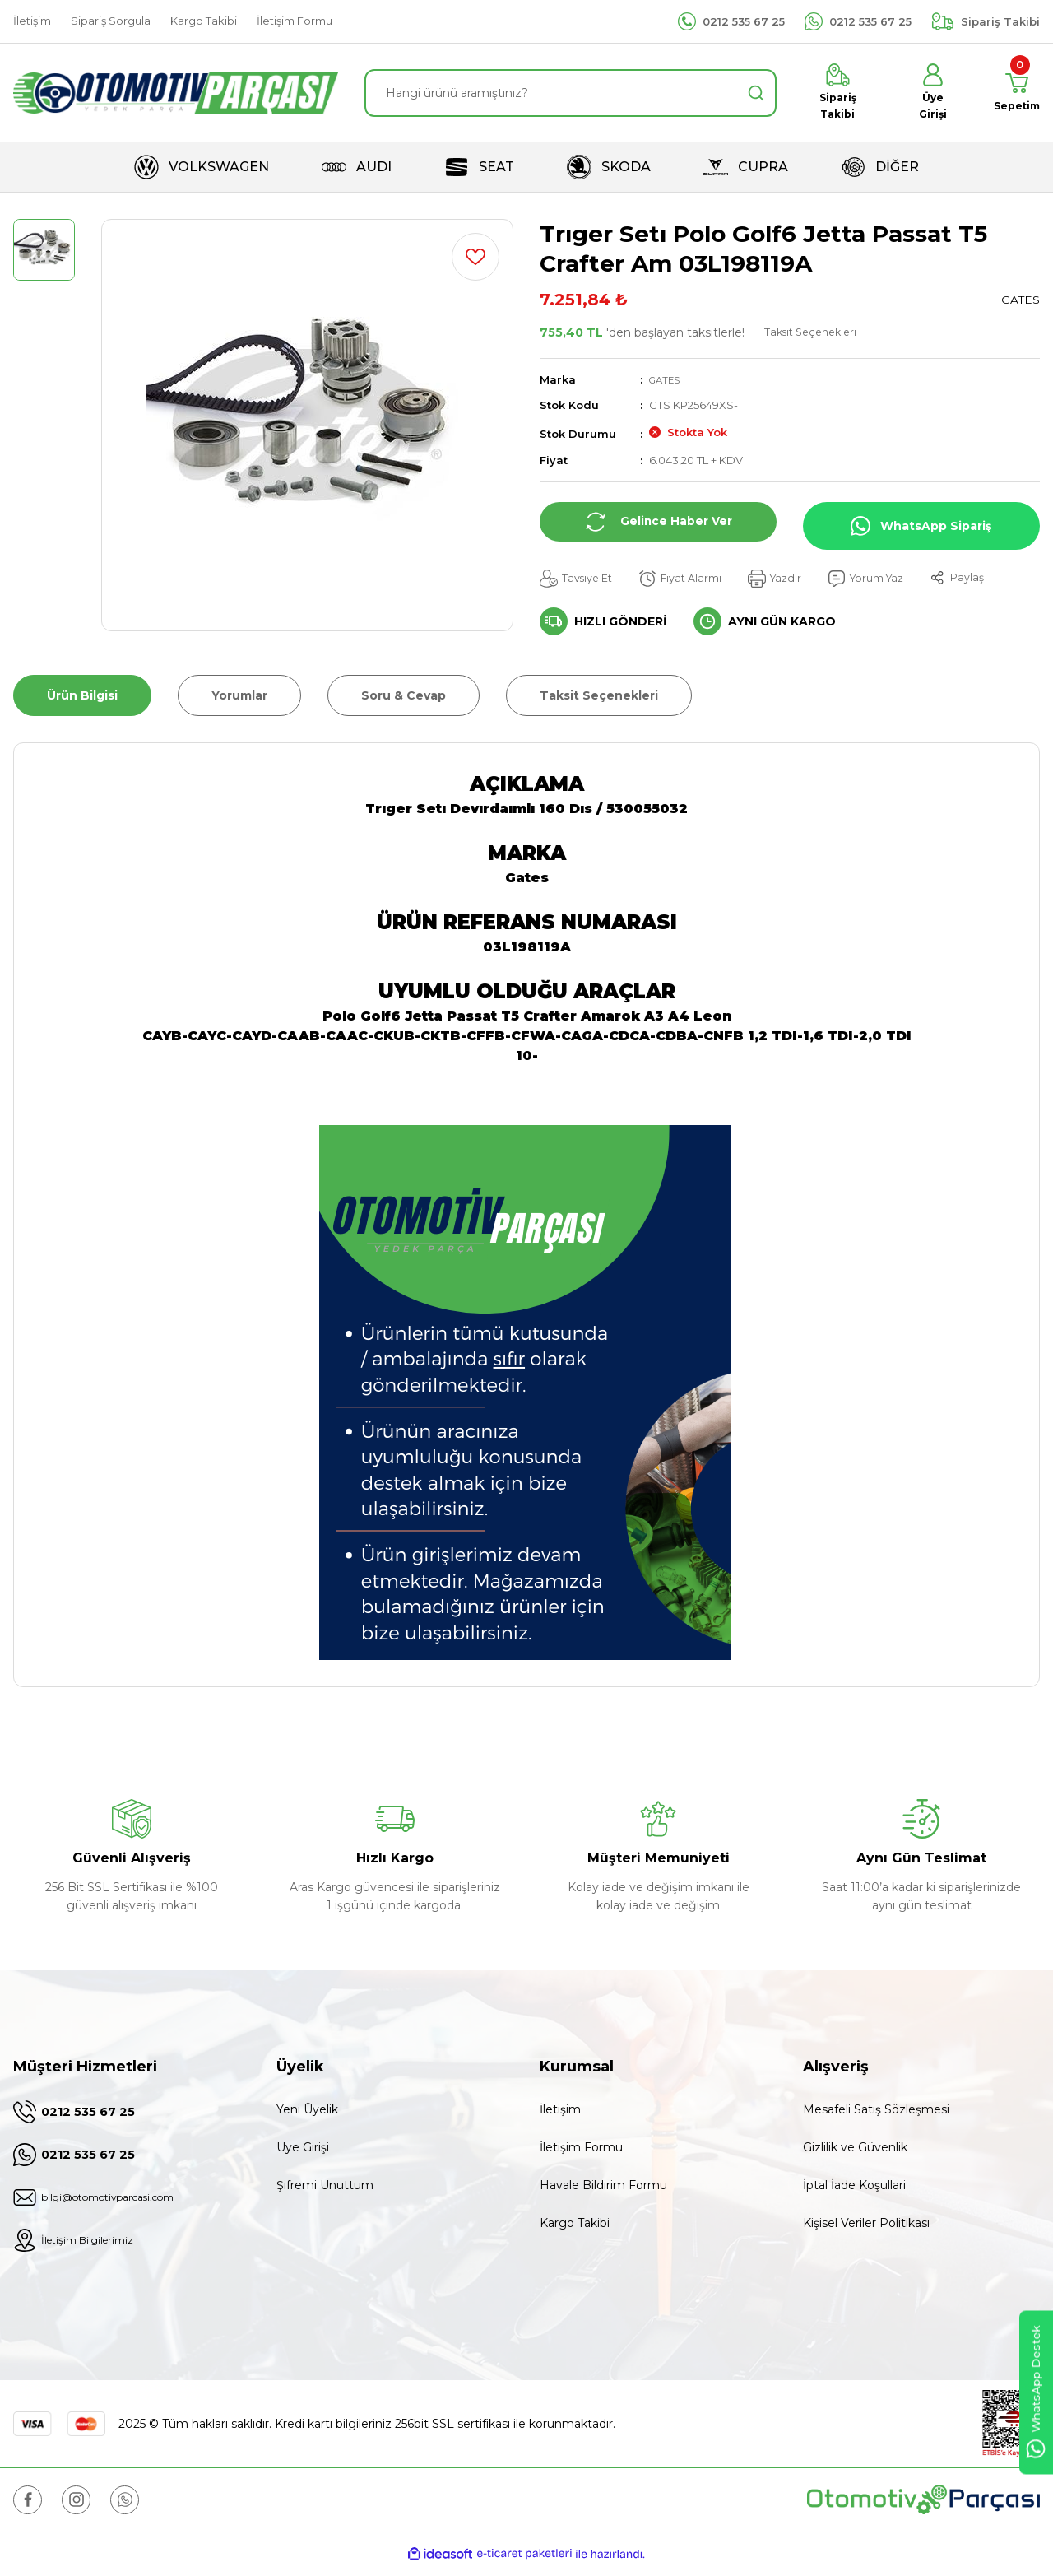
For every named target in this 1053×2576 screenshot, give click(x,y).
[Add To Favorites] (475, 260)
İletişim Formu (581, 2151)
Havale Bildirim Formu (603, 2189)
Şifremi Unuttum (324, 2189)
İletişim (560, 2113)
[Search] (570, 95)
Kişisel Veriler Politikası (866, 2227)
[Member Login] (927, 94)
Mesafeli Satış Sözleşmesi (876, 2113)
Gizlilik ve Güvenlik (855, 2151)
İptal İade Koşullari (854, 2189)
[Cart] (1013, 94)
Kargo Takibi (575, 2227)
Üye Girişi (302, 2151)
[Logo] (175, 94)
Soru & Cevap (403, 699)
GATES (666, 382)
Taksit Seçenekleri (815, 335)
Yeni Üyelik (307, 2113)
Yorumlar (239, 699)
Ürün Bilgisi (82, 699)
